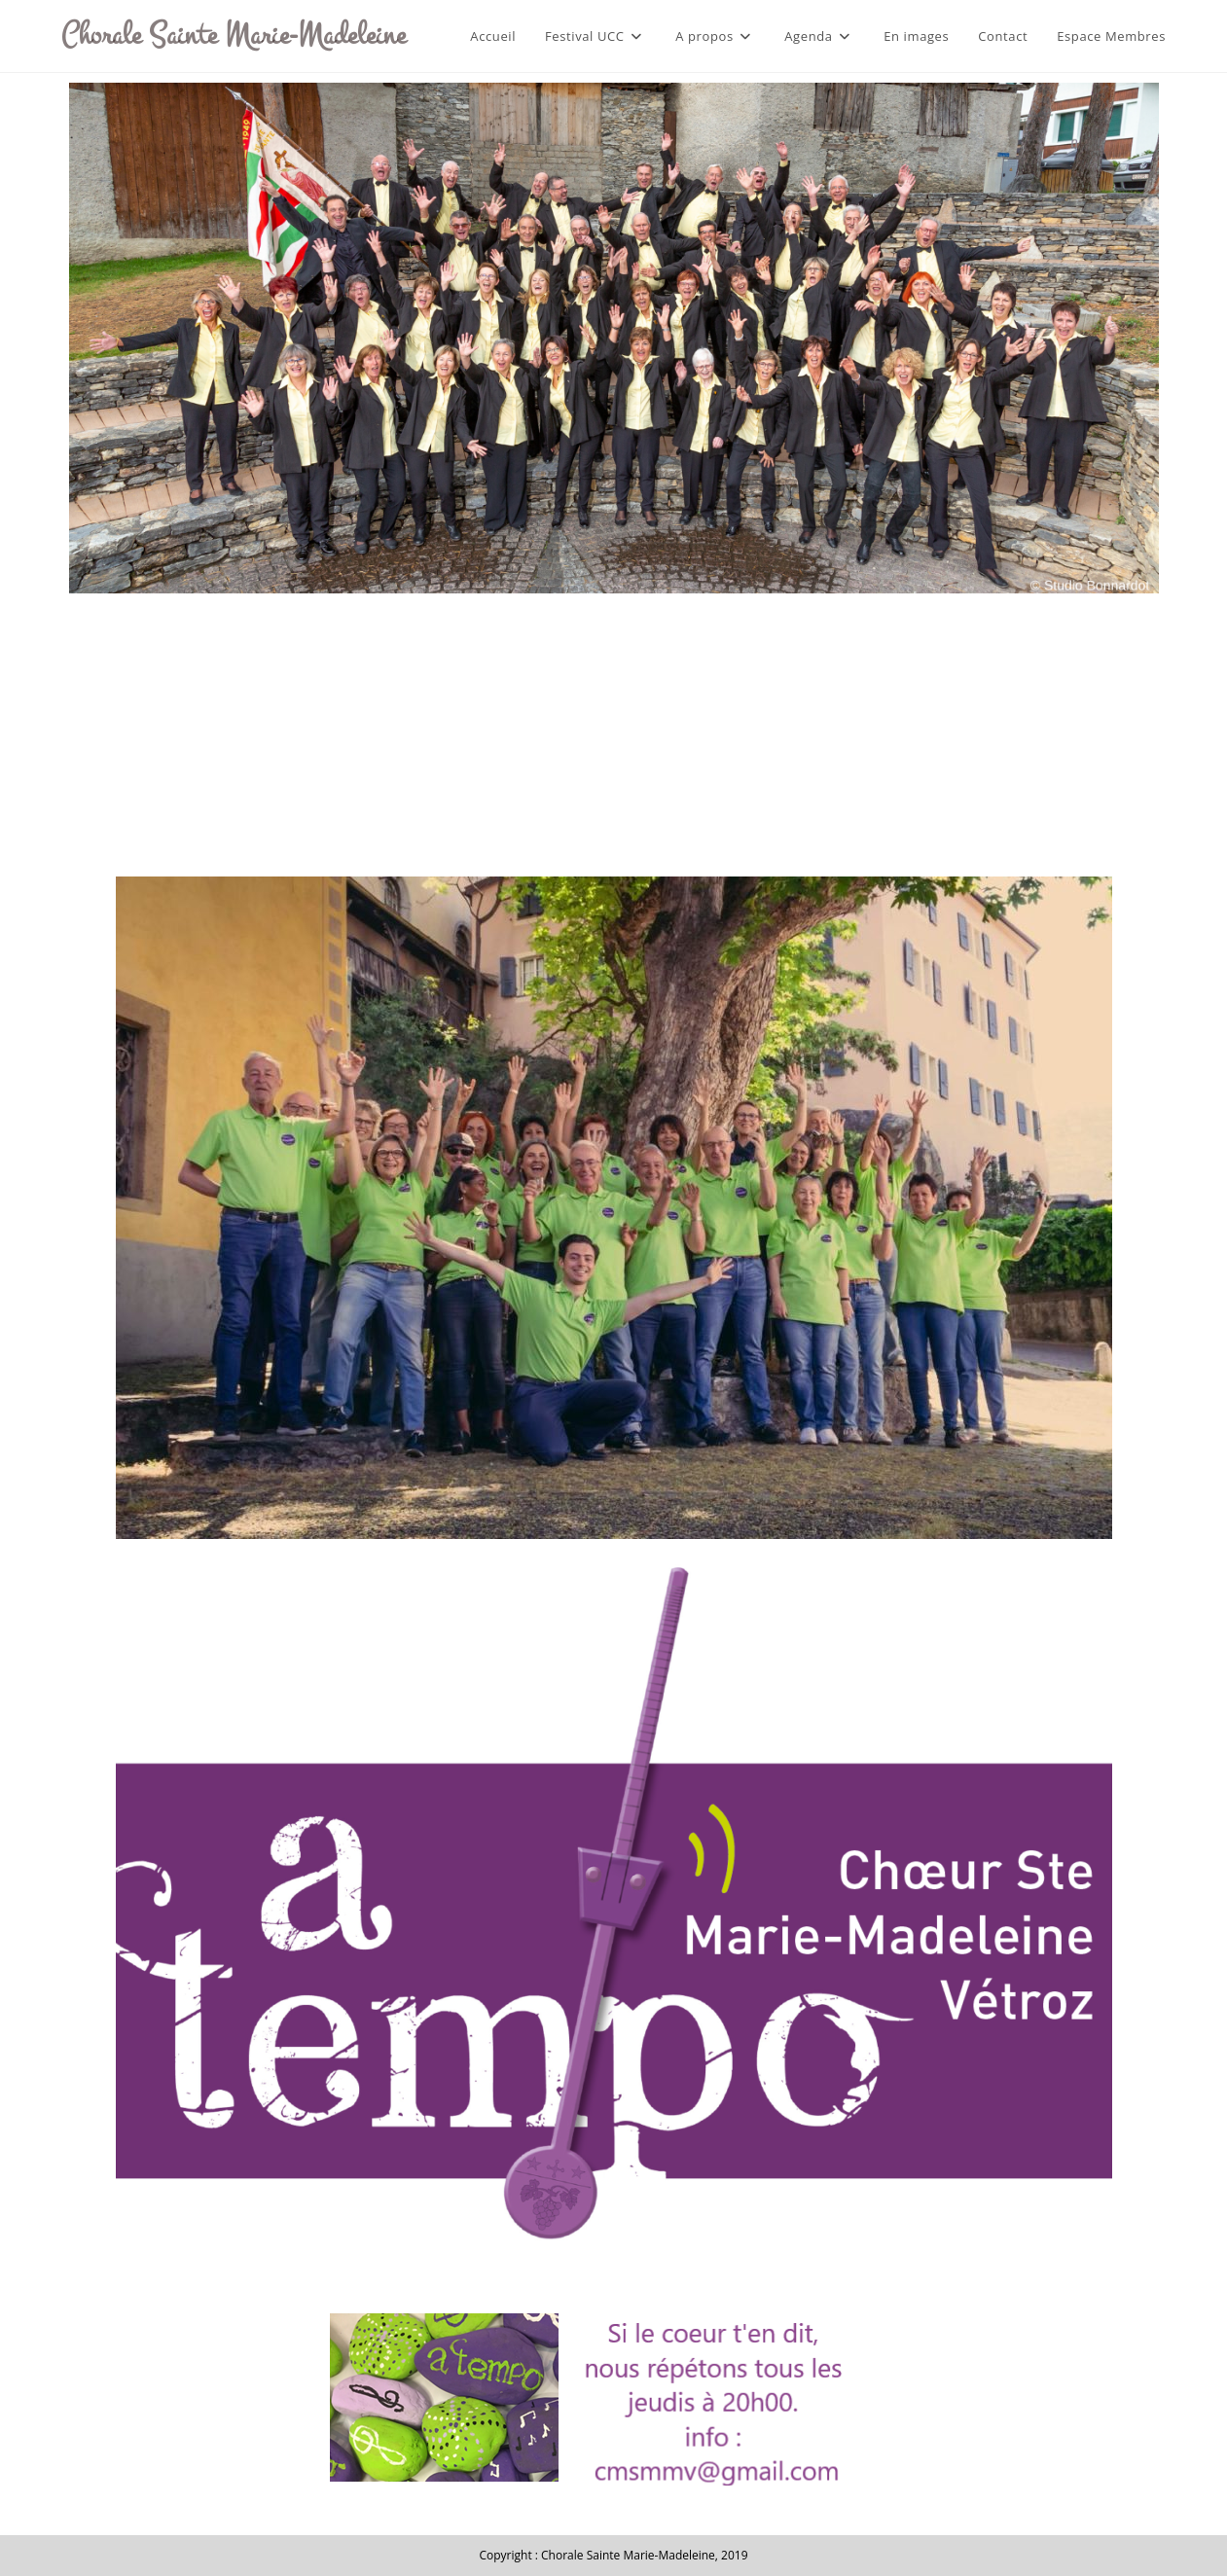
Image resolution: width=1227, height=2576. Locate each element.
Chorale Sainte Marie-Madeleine (233, 35)
